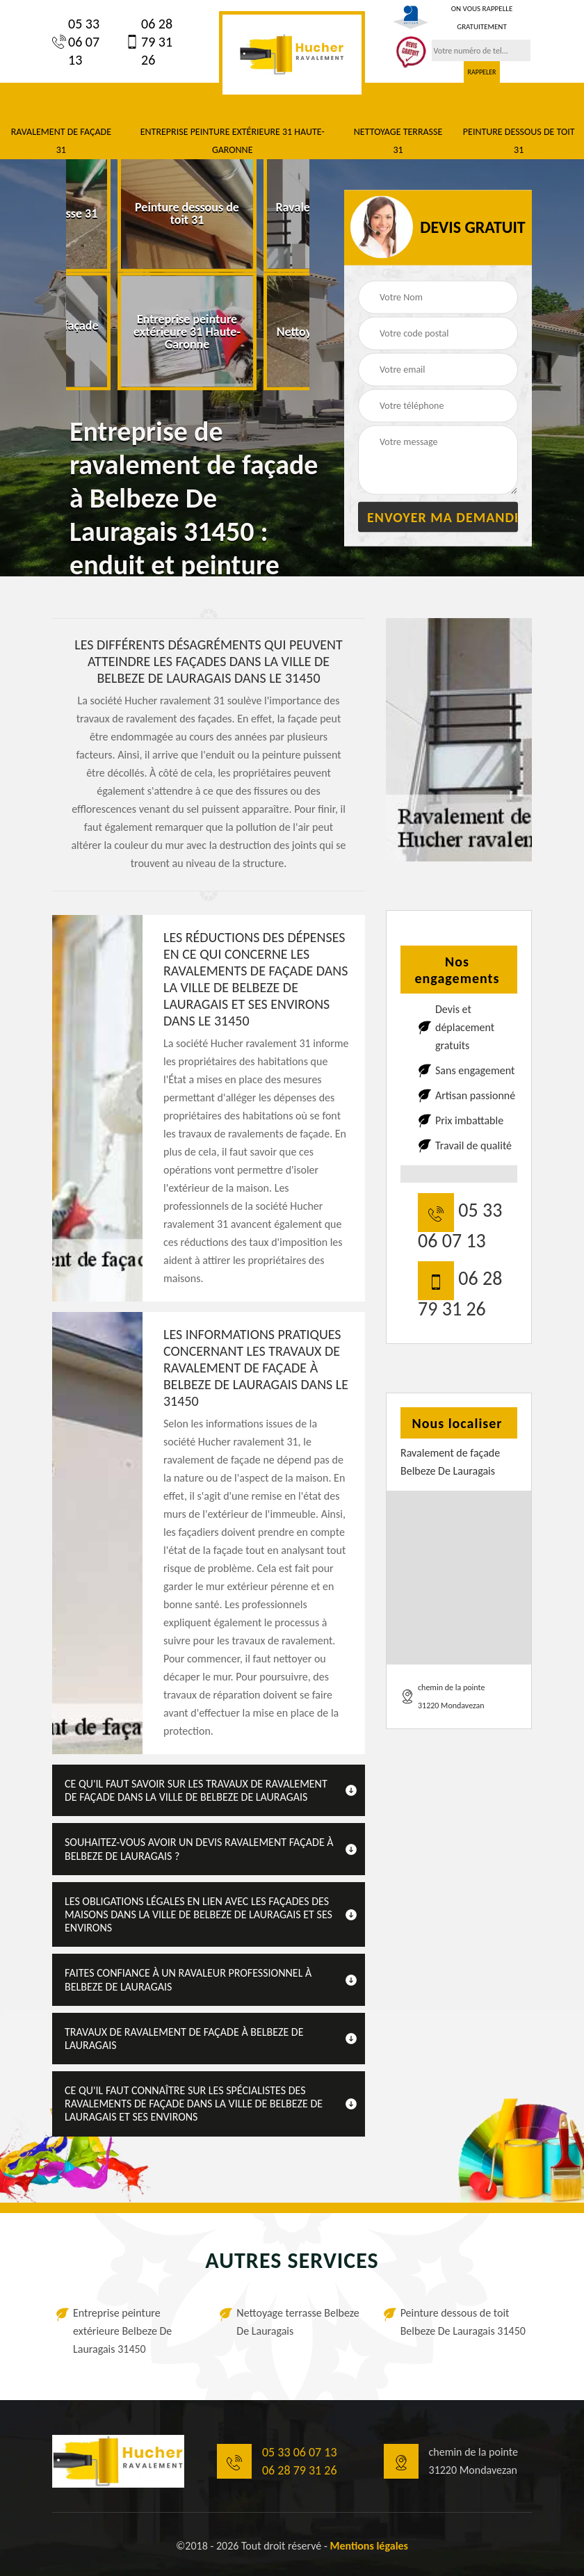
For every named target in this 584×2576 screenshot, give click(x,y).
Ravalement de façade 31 (61, 141)
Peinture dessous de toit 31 (519, 141)
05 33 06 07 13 (75, 41)
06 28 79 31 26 (148, 41)
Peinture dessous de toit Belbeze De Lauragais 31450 (463, 2322)
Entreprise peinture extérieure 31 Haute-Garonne (232, 141)
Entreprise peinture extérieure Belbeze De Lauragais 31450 (122, 2331)
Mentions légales (369, 2545)
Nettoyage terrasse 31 (398, 141)
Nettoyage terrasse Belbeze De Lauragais (297, 2322)
